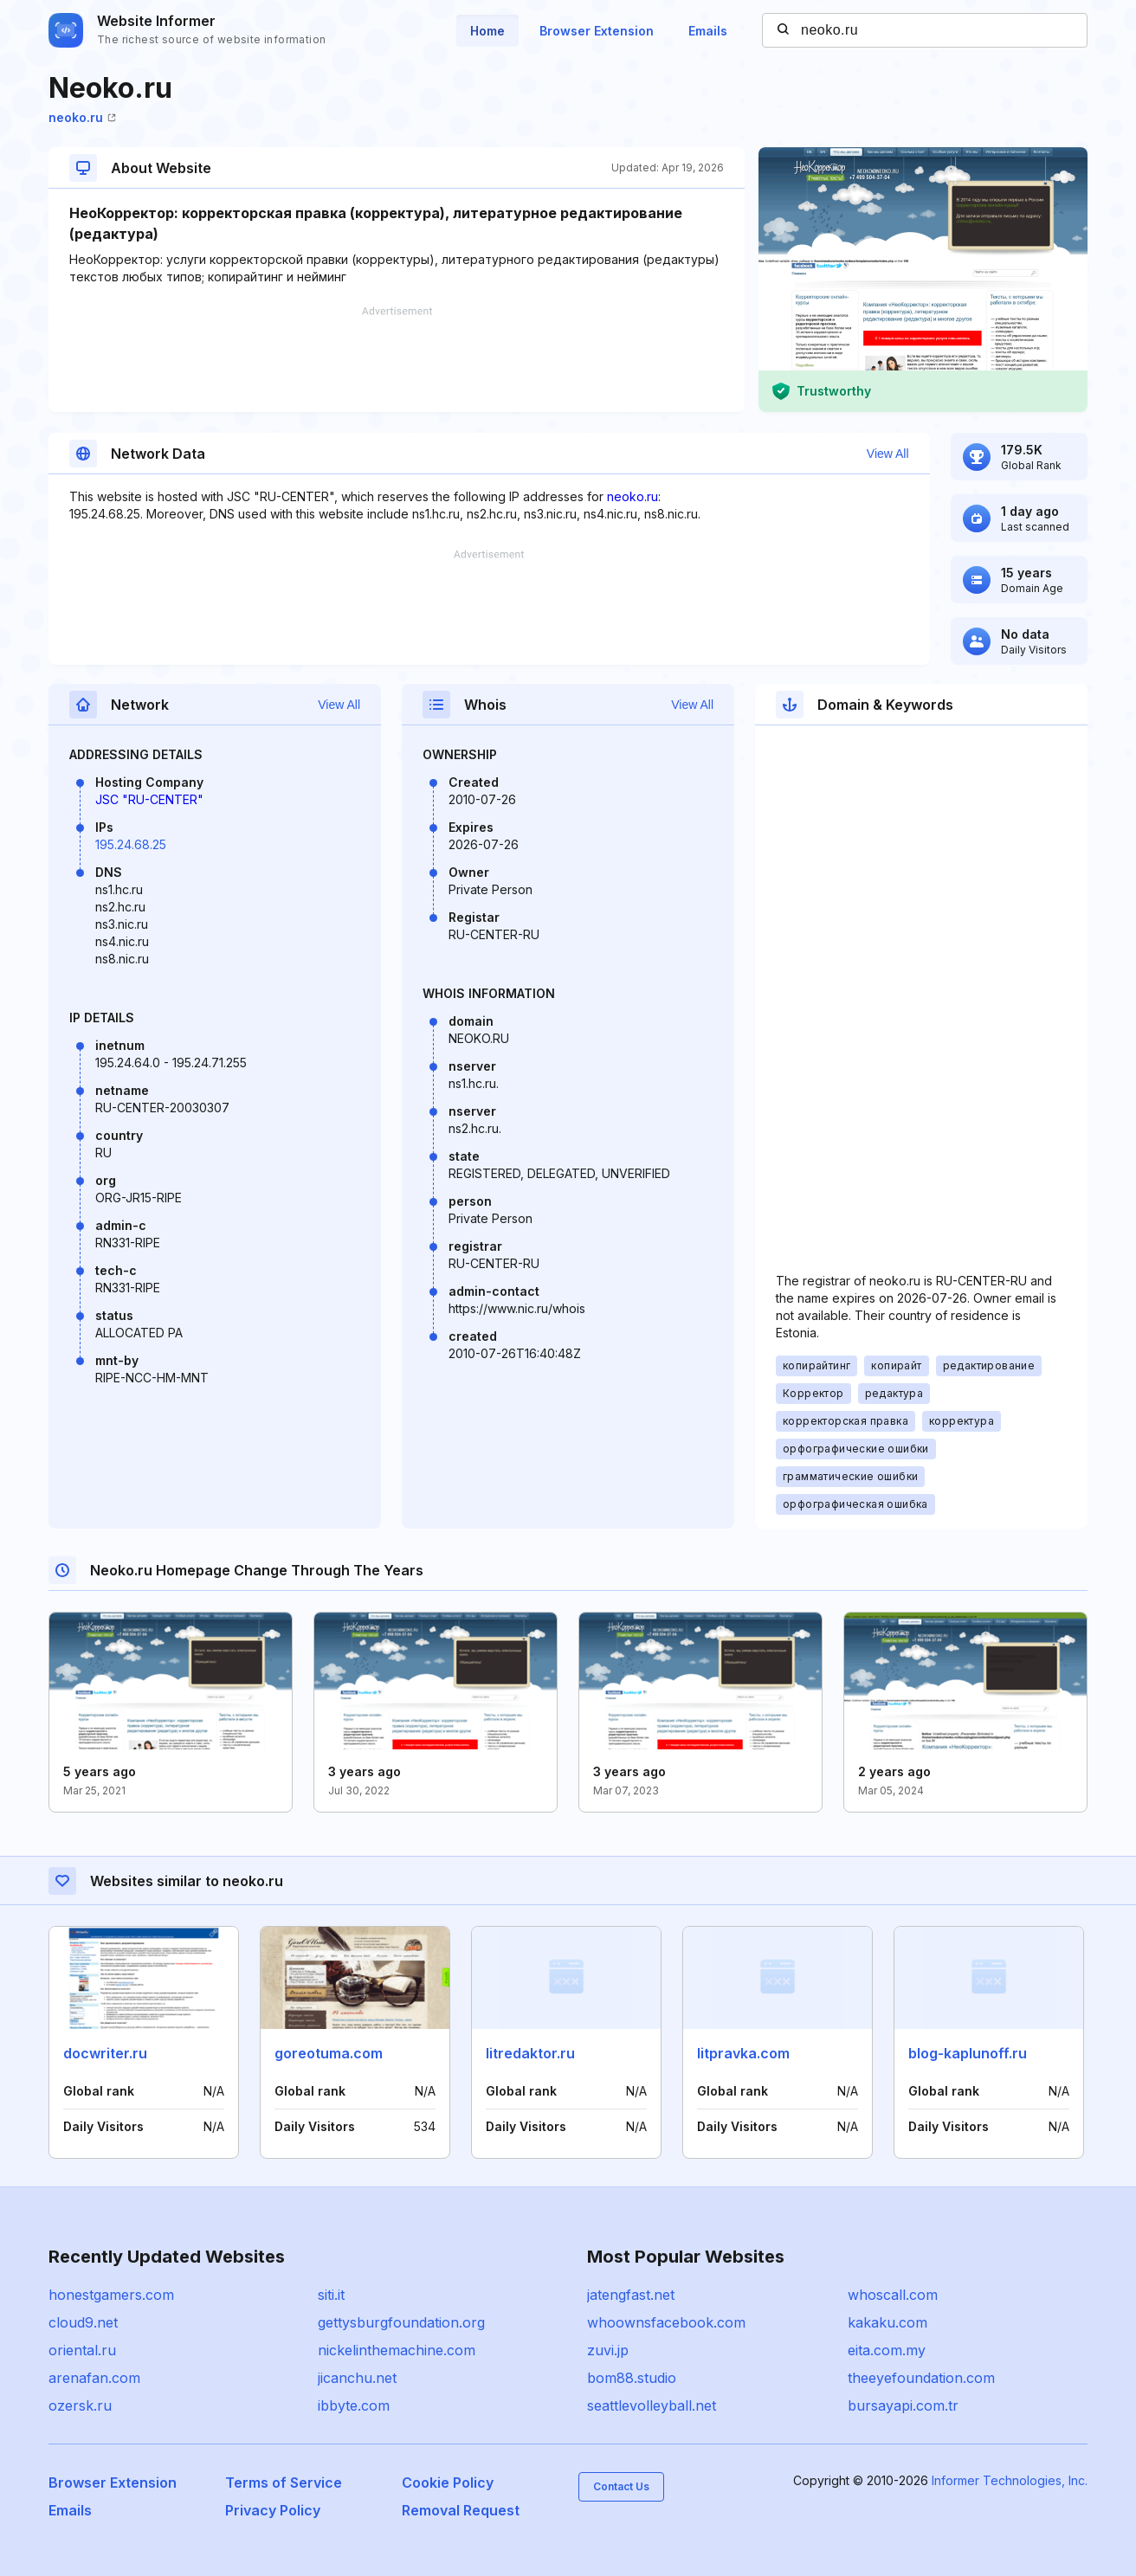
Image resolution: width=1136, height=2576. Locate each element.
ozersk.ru (80, 2405)
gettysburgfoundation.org (401, 2322)
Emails (707, 30)
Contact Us (621, 2486)
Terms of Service (283, 2482)
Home (487, 30)
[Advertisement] (396, 359)
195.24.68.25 (130, 844)
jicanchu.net (357, 2377)
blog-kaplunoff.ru (967, 2053)
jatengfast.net (630, 2294)
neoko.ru (82, 117)
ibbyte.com (354, 2405)
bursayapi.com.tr (903, 2405)
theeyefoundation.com (921, 2377)
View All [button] (888, 453)
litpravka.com (743, 2053)
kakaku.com (887, 2322)
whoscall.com (893, 2294)
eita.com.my (887, 2350)
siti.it (331, 2294)
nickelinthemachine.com (396, 2350)
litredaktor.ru (530, 2053)
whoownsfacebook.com (666, 2322)
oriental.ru (82, 2350)
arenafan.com (94, 2377)
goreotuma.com (328, 2053)
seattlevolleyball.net (651, 2405)
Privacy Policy (272, 2510)
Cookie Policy (448, 2482)
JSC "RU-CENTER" (149, 799)
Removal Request (461, 2510)
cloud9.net (83, 2322)
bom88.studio (631, 2377)
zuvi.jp (608, 2350)
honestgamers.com (111, 2294)
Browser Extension (596, 30)
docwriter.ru (105, 2053)
